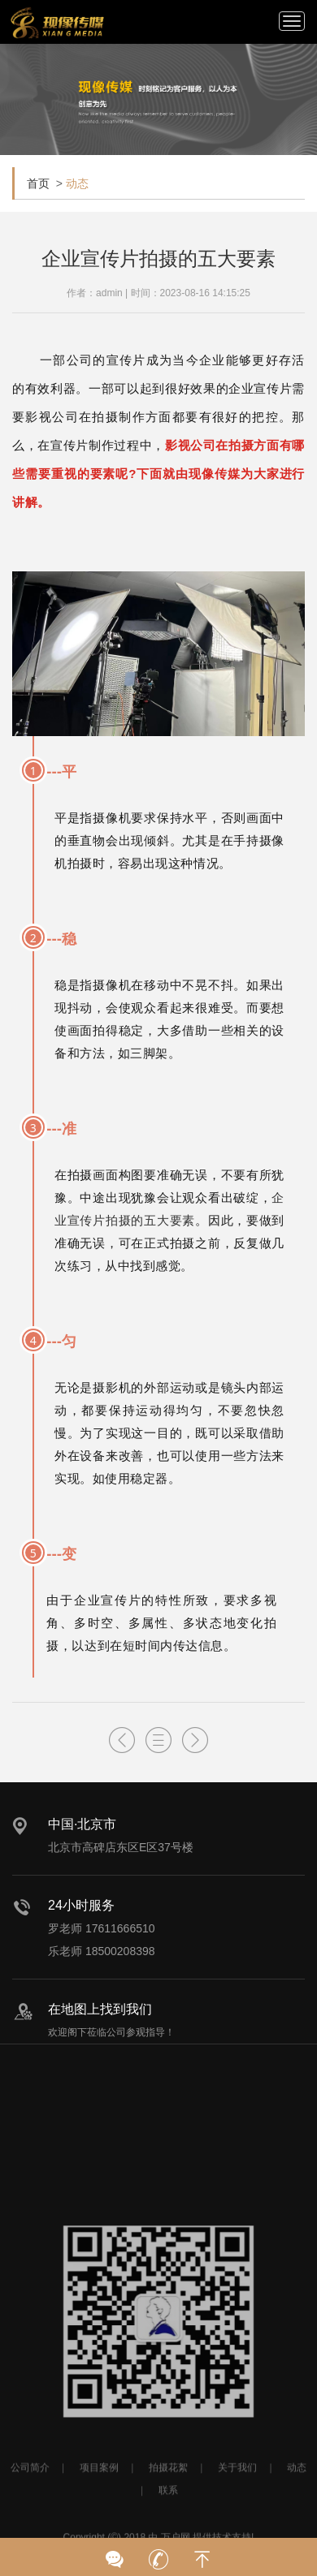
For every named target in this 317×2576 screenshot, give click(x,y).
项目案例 (99, 2502)
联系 (168, 2525)
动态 (77, 183)
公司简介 (30, 2502)
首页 (38, 183)
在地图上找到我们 (100, 2009)
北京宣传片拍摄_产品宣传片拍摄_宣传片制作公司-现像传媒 (57, 22)
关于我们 (237, 2502)
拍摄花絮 (168, 2502)
